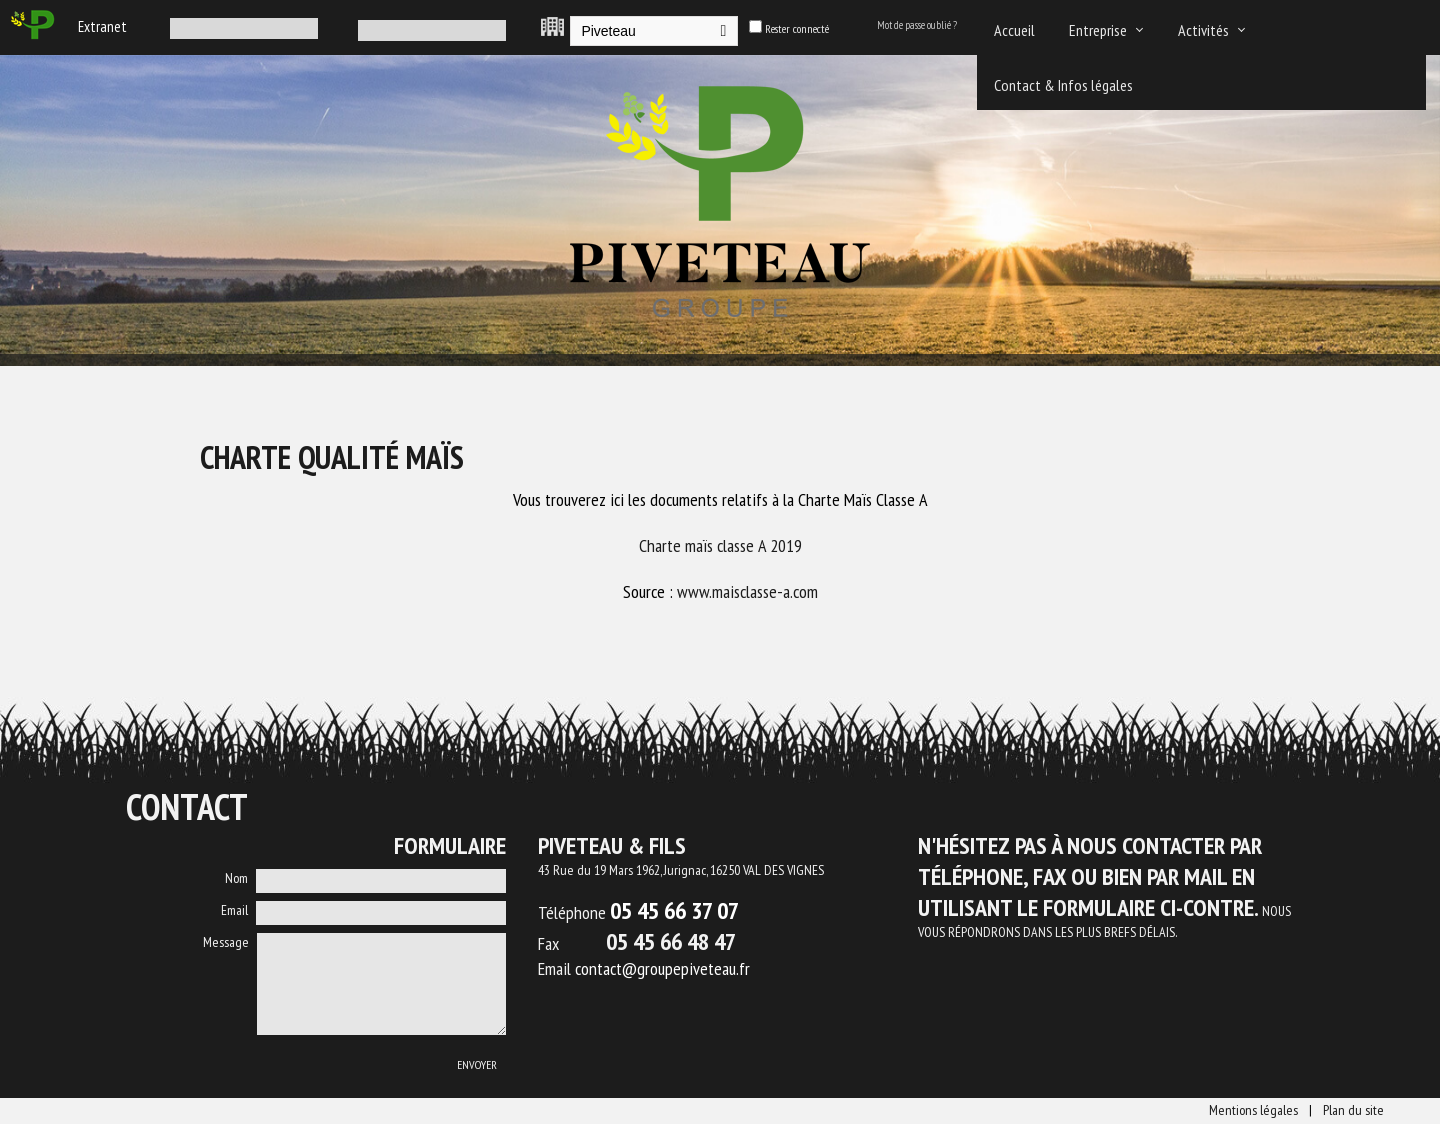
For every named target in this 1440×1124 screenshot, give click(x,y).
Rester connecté (797, 28)
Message (226, 942)
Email (234, 910)
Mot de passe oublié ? (917, 25)
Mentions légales (1253, 1110)
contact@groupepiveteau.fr (662, 968)
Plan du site (1353, 1110)
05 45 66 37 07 (674, 910)
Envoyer (477, 1064)
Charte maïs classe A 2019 (720, 545)
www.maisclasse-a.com (747, 591)
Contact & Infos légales (1063, 85)
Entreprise (1098, 30)
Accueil (1014, 30)
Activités (1203, 30)
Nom (236, 878)
